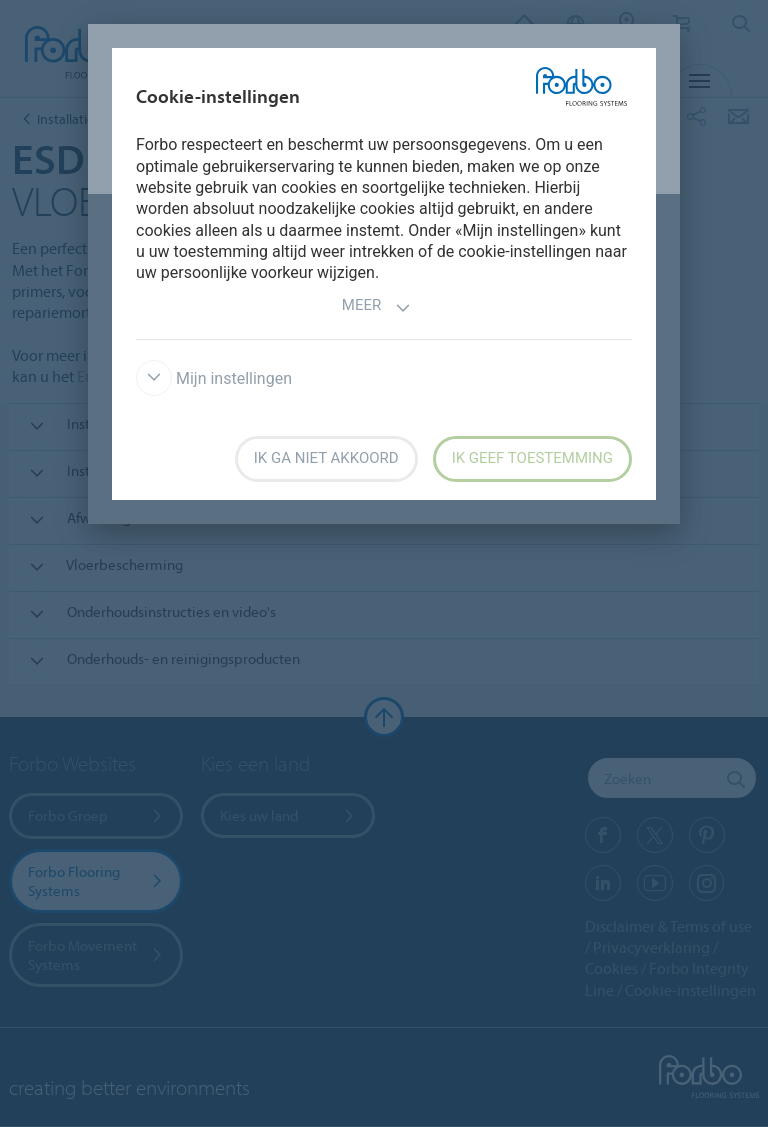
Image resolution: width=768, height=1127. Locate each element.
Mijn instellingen (214, 378)
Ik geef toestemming (532, 458)
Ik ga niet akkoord (326, 458)
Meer (376, 307)
